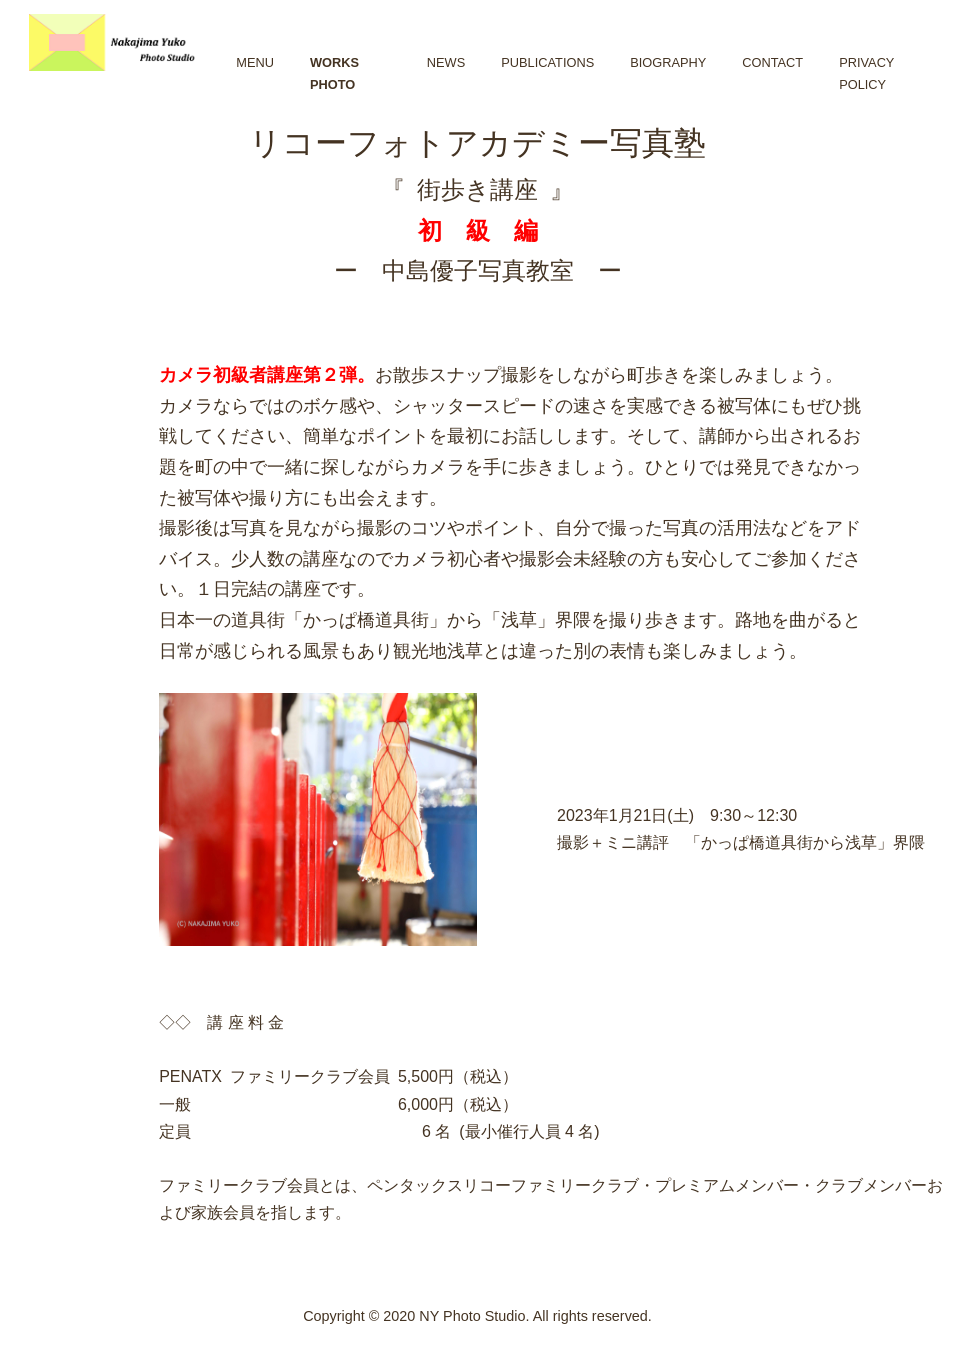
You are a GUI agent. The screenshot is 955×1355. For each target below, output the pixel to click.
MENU (255, 62)
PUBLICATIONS (547, 62)
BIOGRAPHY (668, 62)
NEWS (446, 62)
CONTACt (772, 62)
